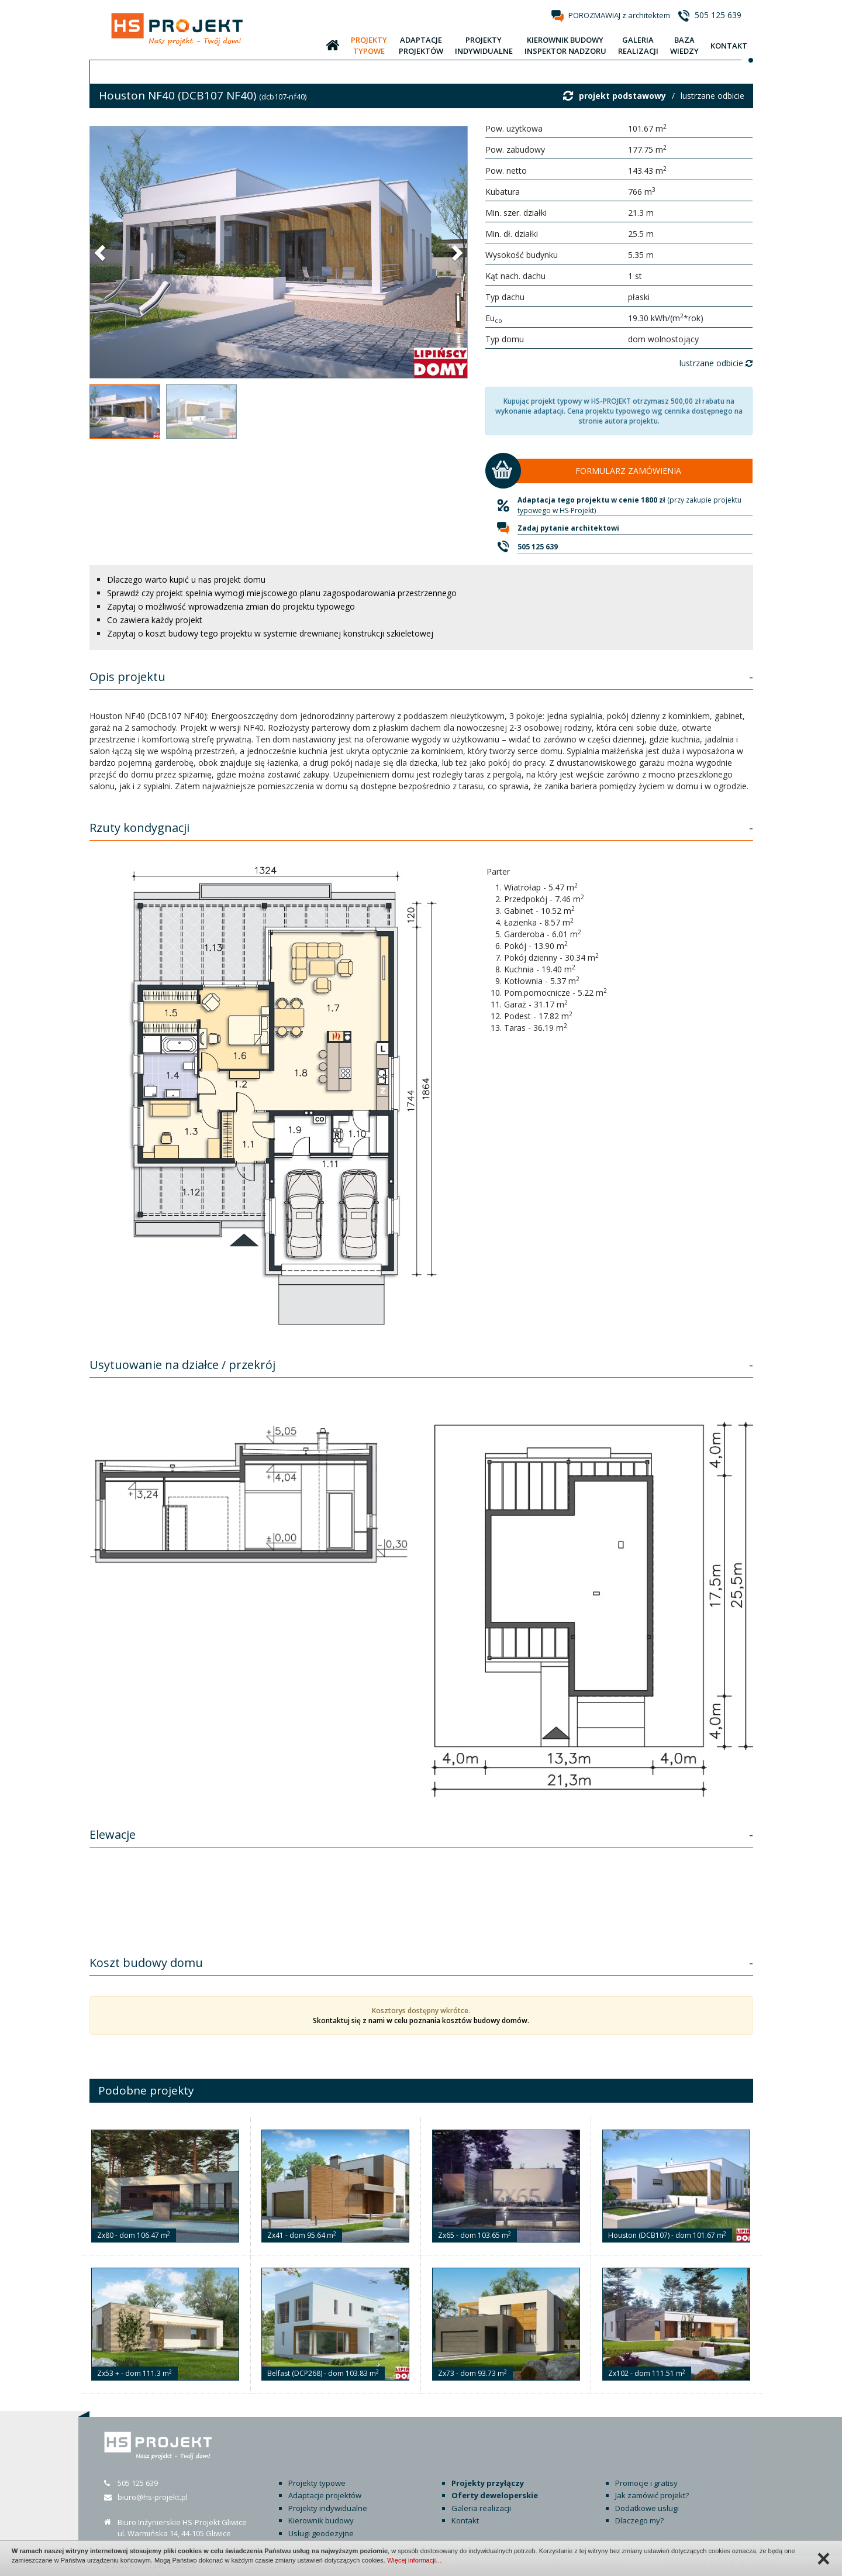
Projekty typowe (317, 2483)
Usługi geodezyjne (321, 2533)
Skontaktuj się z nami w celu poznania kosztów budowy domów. (421, 2020)
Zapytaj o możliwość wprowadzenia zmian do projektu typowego (231, 606)
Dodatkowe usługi (647, 2508)
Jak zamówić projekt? (652, 2495)
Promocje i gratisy (646, 2483)
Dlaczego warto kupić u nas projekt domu (186, 579)
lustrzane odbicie (712, 95)
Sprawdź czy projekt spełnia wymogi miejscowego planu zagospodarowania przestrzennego (282, 593)
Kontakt (465, 2520)
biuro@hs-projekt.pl (153, 2497)
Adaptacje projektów (324, 2495)
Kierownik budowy (321, 2520)
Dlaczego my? (639, 2520)
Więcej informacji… (414, 2560)
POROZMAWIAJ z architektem (619, 15)
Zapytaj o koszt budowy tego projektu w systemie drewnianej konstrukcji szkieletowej (270, 633)
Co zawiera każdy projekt (154, 619)
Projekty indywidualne (327, 2508)
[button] (101, 252)
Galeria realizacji (481, 2508)
